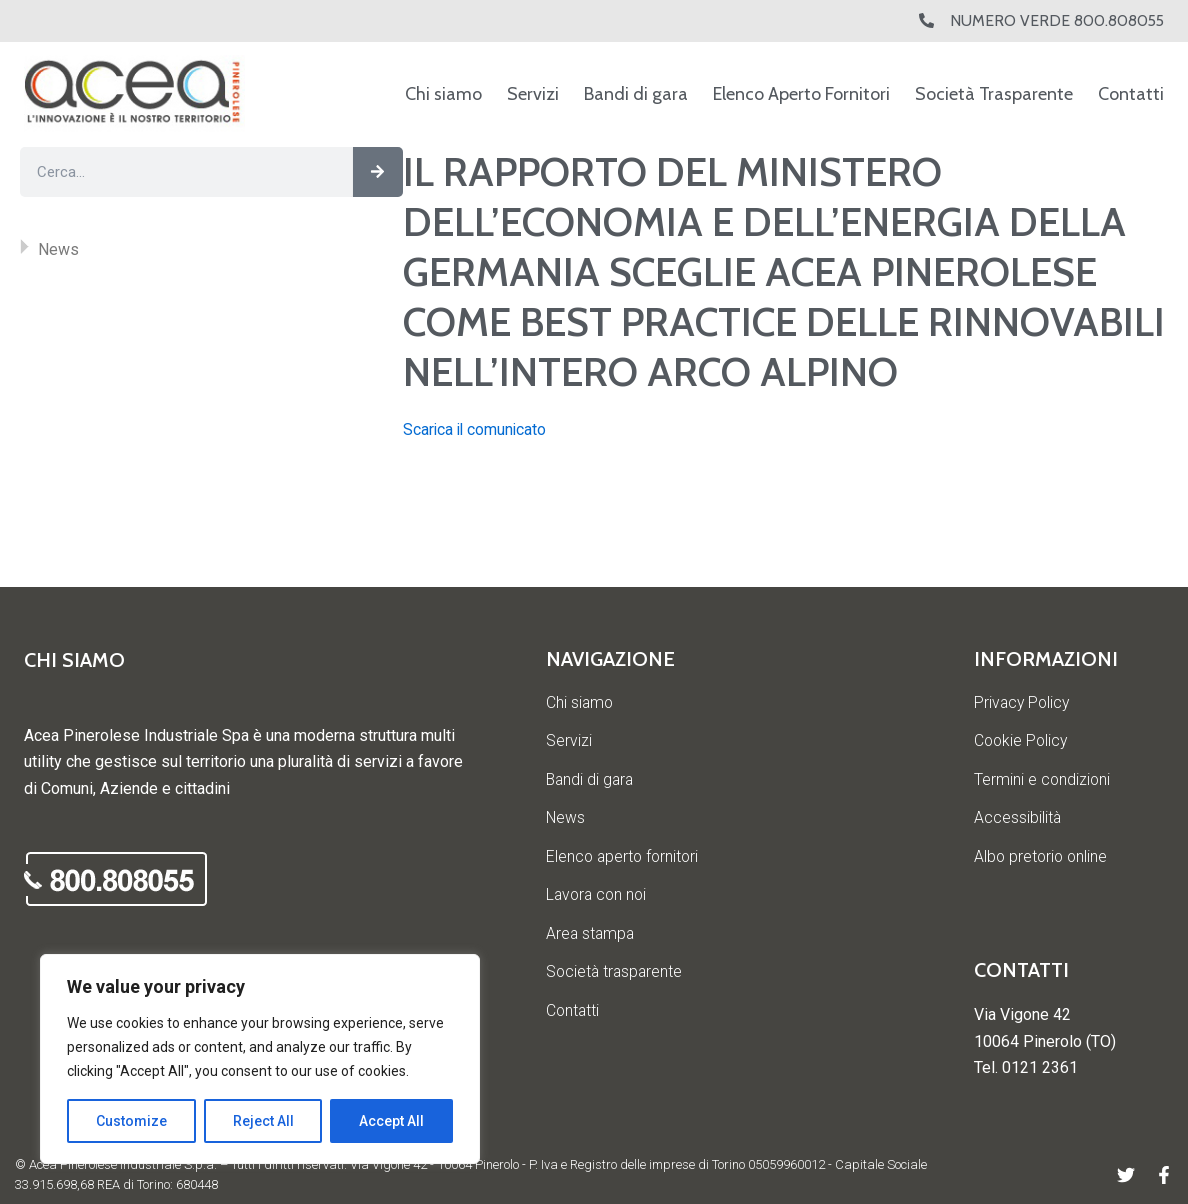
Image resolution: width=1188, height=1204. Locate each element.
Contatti (1131, 94)
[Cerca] (378, 172)
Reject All (263, 1121)
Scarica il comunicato (476, 429)
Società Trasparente (994, 94)
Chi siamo (443, 94)
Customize (131, 1121)
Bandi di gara (636, 94)
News (58, 249)
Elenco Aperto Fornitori (801, 94)
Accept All (391, 1121)
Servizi (533, 94)
